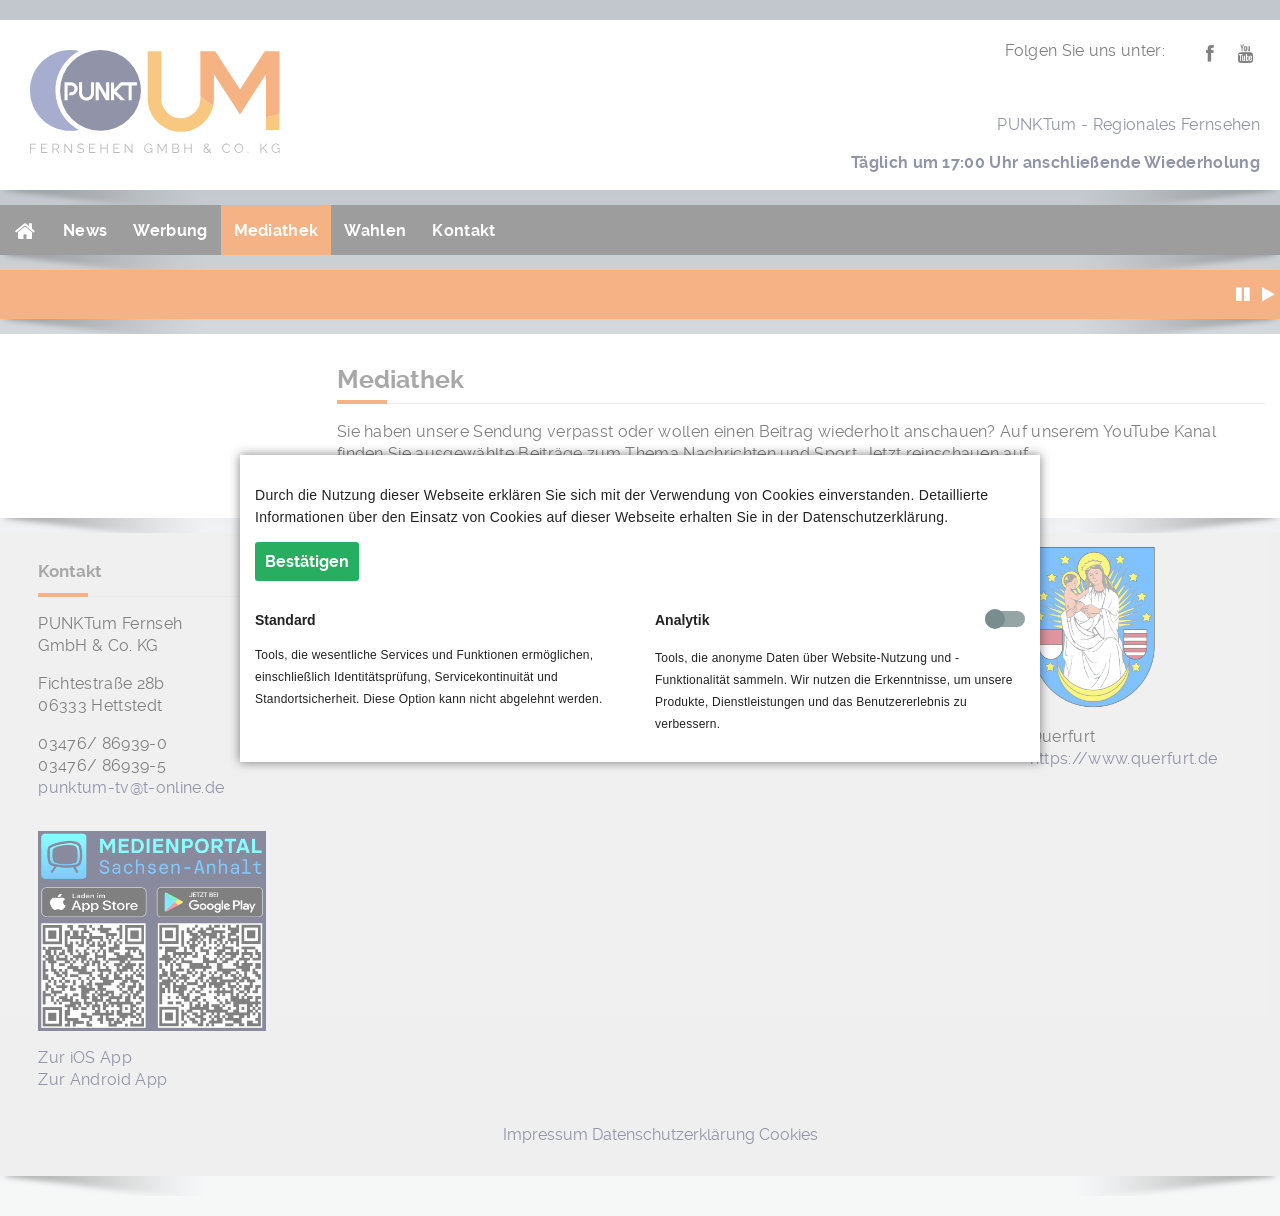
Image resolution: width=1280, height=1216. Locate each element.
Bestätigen (307, 561)
